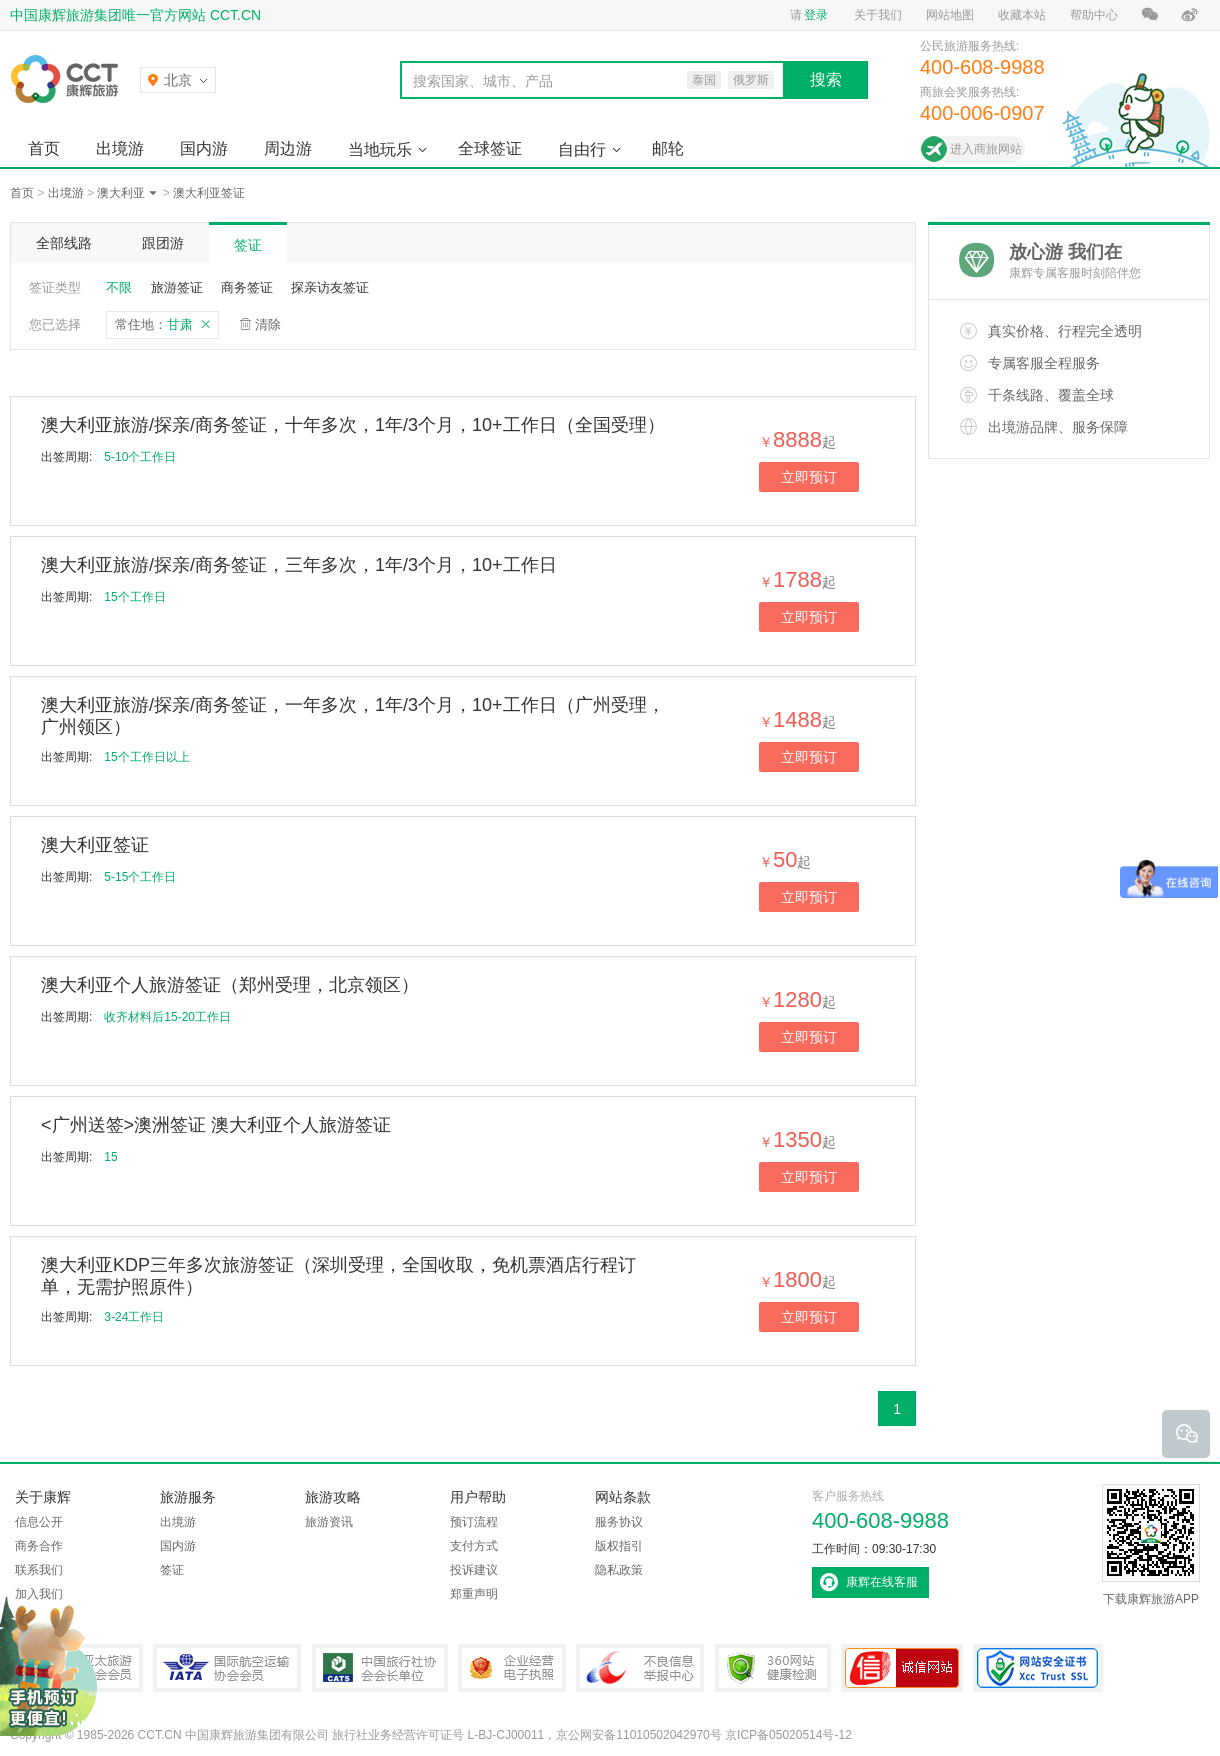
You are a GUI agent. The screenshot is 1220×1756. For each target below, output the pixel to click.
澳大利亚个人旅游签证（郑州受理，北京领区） (230, 985)
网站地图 (950, 15)
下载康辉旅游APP (1151, 1545)
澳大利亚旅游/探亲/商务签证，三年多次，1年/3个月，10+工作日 (299, 565)
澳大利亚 (121, 193)
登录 (816, 15)
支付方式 (474, 1546)
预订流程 (474, 1522)
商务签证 (247, 287)
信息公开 (39, 1522)
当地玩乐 (380, 149)
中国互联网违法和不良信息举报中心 (640, 1668)
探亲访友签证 (330, 287)
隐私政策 (619, 1570)
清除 (268, 324)
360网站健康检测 (773, 1668)
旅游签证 (177, 287)
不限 (119, 287)
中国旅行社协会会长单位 (380, 1668)
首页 (44, 148)
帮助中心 (1094, 15)
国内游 (204, 148)
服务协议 (619, 1522)
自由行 (582, 149)
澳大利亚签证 (209, 193)
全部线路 (64, 243)
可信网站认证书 (902, 1668)
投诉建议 (474, 1570)
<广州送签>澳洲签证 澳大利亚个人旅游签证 (216, 1125)
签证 (248, 245)
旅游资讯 (329, 1522)
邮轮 (668, 148)
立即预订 (809, 477)
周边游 (288, 148)
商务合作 (39, 1546)
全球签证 (490, 148)
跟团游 (163, 243)
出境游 (120, 148)
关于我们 (878, 15)
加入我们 (39, 1594)
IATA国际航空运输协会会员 (227, 1668)
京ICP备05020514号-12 (788, 1735)
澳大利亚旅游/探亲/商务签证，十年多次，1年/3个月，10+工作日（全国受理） (353, 425)
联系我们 (39, 1570)
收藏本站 (1022, 15)
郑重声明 (474, 1594)
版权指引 (619, 1546)
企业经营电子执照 (512, 1668)
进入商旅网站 (986, 149)
